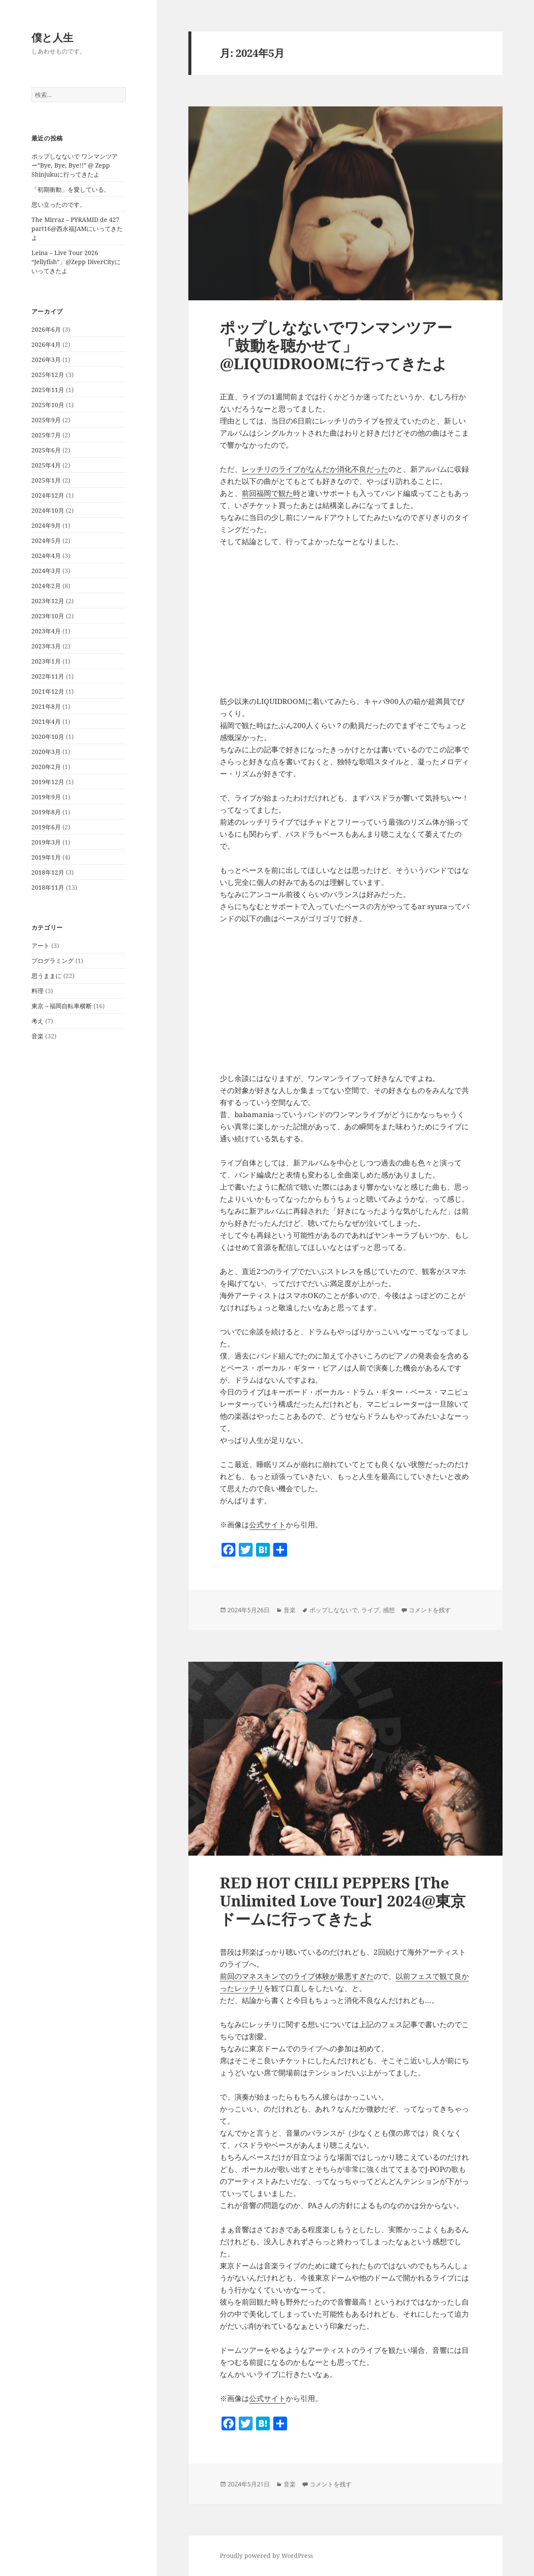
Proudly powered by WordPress (266, 2555)
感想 (389, 1610)
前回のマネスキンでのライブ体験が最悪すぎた (297, 1976)
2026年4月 (46, 344)
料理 (37, 991)
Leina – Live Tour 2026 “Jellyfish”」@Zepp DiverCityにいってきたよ (76, 262)
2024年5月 (46, 540)
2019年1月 (46, 857)
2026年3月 (46, 359)
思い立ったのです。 (58, 204)
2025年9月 (46, 420)
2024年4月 (46, 555)
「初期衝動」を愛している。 (70, 189)
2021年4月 (46, 721)
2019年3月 (46, 842)
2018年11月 (47, 887)
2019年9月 (46, 797)
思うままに (46, 976)
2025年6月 (46, 450)
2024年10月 (47, 510)
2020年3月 (46, 752)
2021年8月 (46, 706)
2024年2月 (46, 586)
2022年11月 (47, 676)
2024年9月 (46, 525)
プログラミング (52, 960)
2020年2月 (46, 767)
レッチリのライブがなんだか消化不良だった (315, 469)
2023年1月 (46, 661)
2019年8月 (46, 812)
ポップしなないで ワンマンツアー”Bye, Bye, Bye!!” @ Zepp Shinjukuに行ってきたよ (74, 165)
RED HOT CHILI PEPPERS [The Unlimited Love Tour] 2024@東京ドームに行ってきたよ (342, 1900)
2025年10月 (47, 405)
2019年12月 (47, 782)
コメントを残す (430, 1610)
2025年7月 (46, 435)
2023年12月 (47, 601)
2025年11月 (47, 390)
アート (40, 945)
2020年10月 (47, 736)
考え (37, 1021)
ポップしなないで (333, 1610)
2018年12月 (47, 872)
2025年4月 (46, 465)
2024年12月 (47, 495)
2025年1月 (46, 480)
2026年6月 (46, 329)
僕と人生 (52, 37)
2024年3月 (46, 571)
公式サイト (267, 1524)
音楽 (37, 1036)
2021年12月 (47, 691)
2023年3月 (46, 646)
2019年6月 (46, 827)
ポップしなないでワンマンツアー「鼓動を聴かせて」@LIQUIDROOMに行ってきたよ (336, 345)
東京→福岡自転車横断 (61, 1006)
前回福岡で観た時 (271, 493)
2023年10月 (47, 616)
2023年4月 (46, 631)
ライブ (370, 1610)
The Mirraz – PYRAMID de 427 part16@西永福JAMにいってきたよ (77, 228)
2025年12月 (47, 375)
